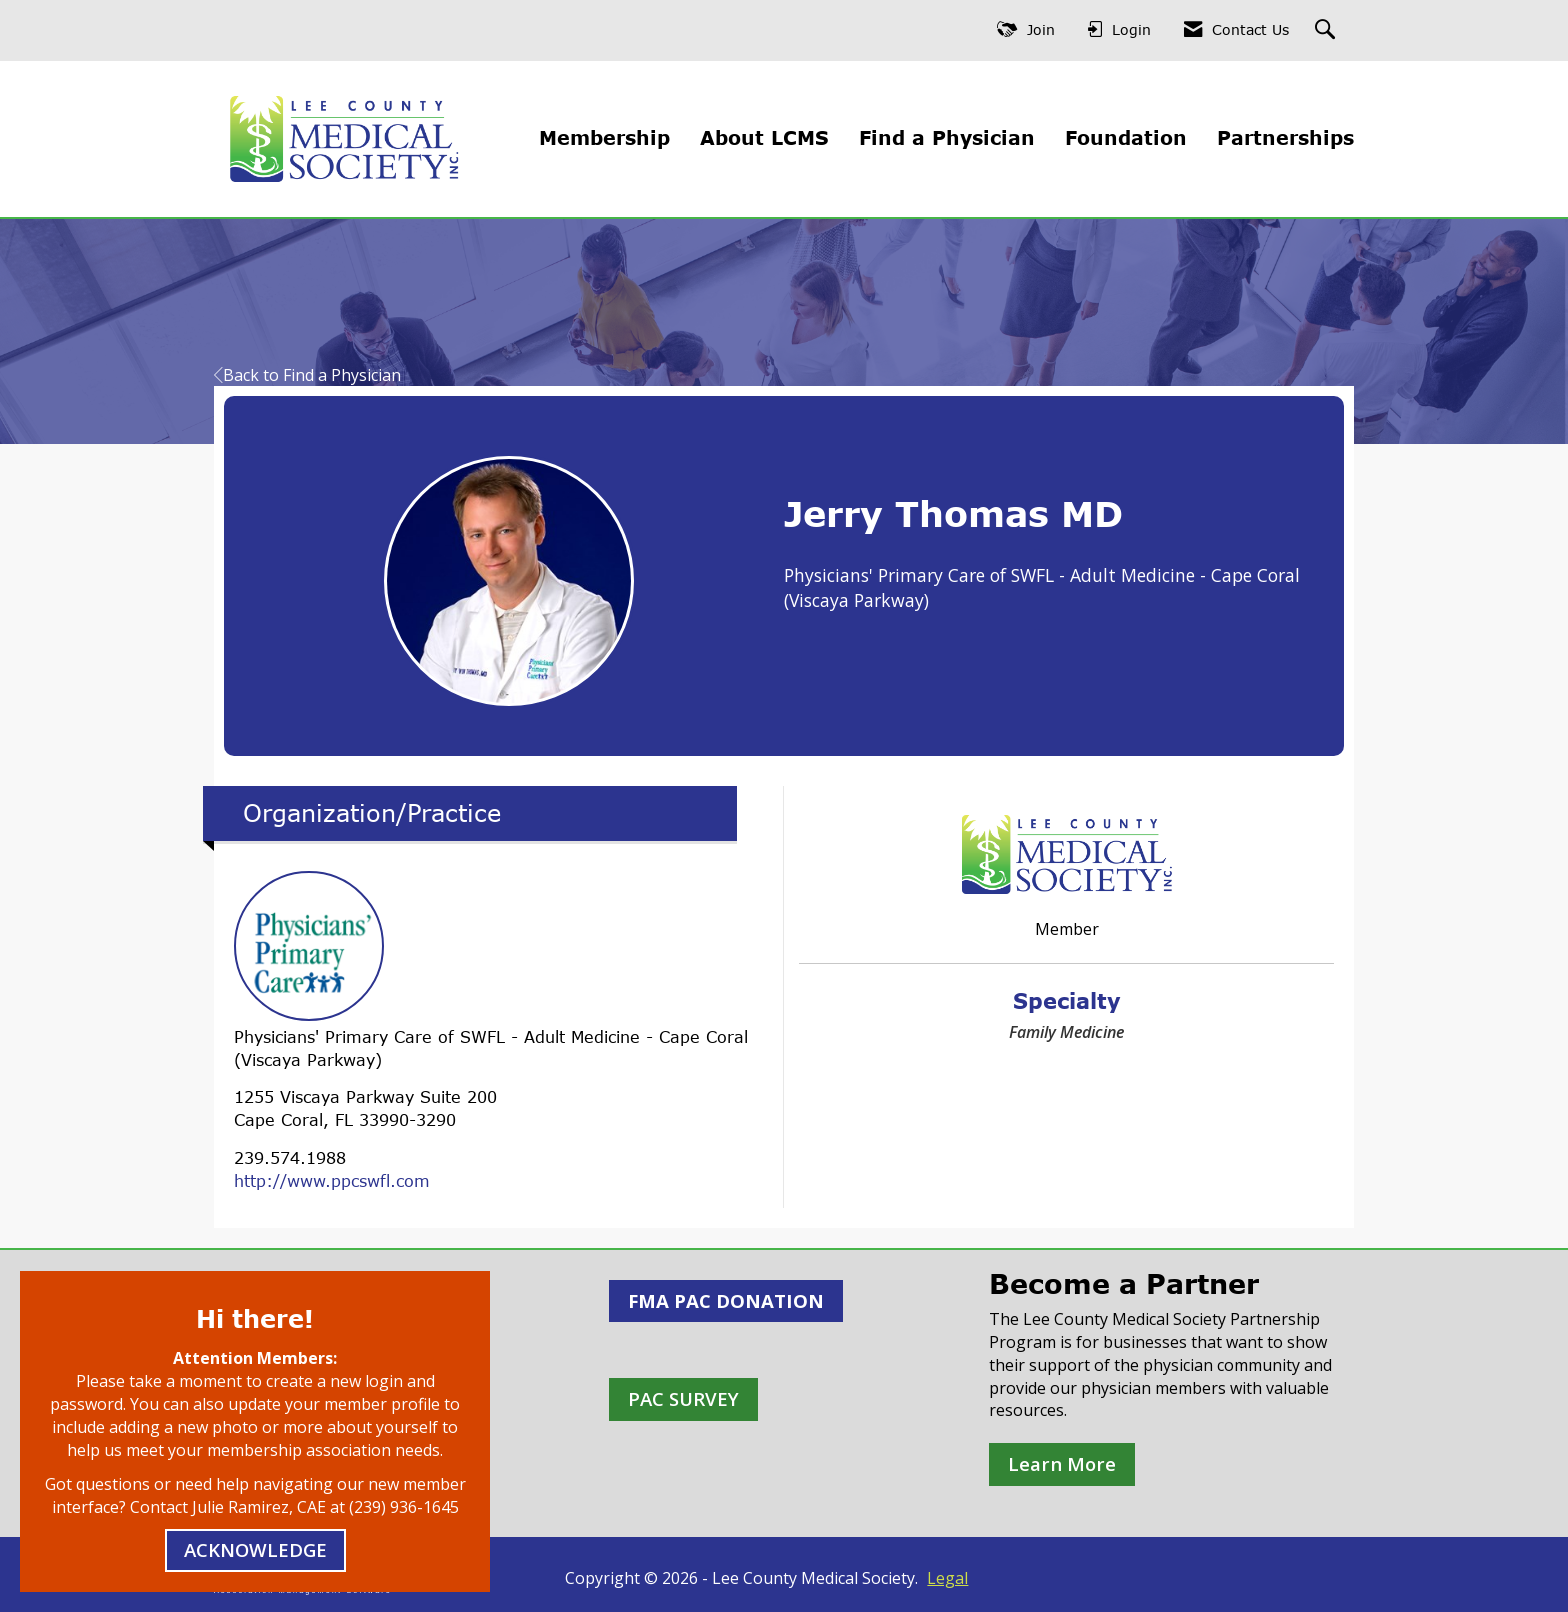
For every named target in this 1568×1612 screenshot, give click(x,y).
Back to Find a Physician (307, 375)
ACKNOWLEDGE (255, 1549)
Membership (604, 137)
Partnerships (1285, 137)
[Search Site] (1327, 30)
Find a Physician (947, 137)
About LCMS (764, 137)
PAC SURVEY (683, 1398)
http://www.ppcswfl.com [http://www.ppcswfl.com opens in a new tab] (332, 1181)
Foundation (1126, 137)
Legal (947, 1578)
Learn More (1062, 1463)
